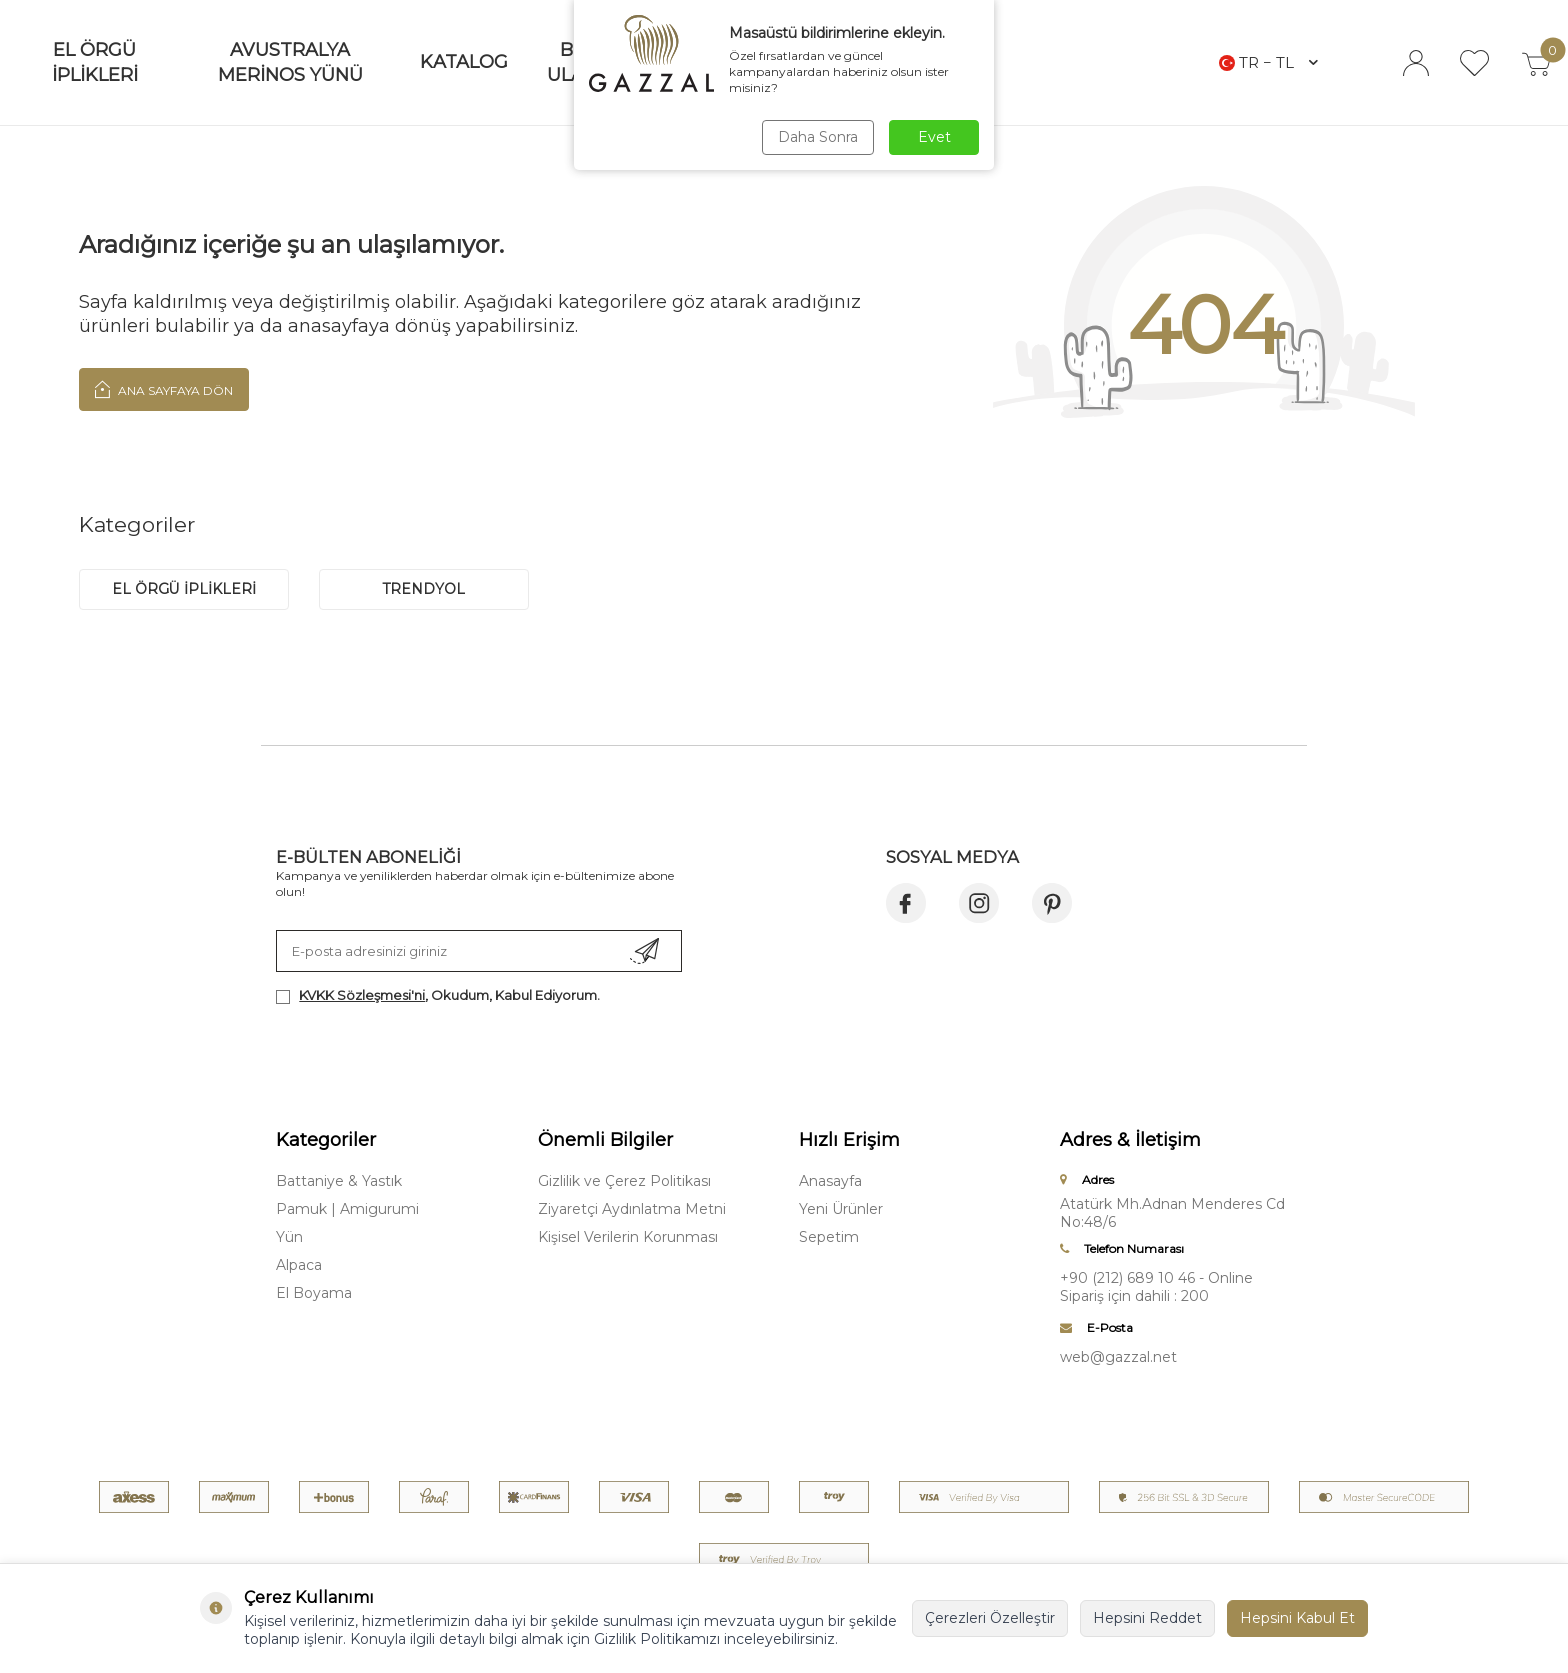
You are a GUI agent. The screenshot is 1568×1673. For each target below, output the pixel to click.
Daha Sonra (818, 137)
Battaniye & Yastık (339, 1181)
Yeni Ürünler (841, 1209)
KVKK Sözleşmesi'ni (362, 995)
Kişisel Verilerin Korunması (628, 1237)
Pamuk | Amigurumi (347, 1209)
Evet (934, 137)
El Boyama (314, 1293)
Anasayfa (830, 1181)
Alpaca (299, 1265)
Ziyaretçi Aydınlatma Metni (632, 1209)
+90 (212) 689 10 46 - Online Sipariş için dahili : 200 (1156, 1287)
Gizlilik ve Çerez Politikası (624, 1181)
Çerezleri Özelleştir (990, 1618)
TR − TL (1268, 62)
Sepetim (829, 1237)
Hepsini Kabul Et (1297, 1618)
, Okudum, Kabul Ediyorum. (438, 995)
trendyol (424, 589)
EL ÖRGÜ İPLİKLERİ (184, 589)
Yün (289, 1237)
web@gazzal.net (1118, 1357)
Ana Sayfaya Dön (164, 389)
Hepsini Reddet (1147, 1618)
